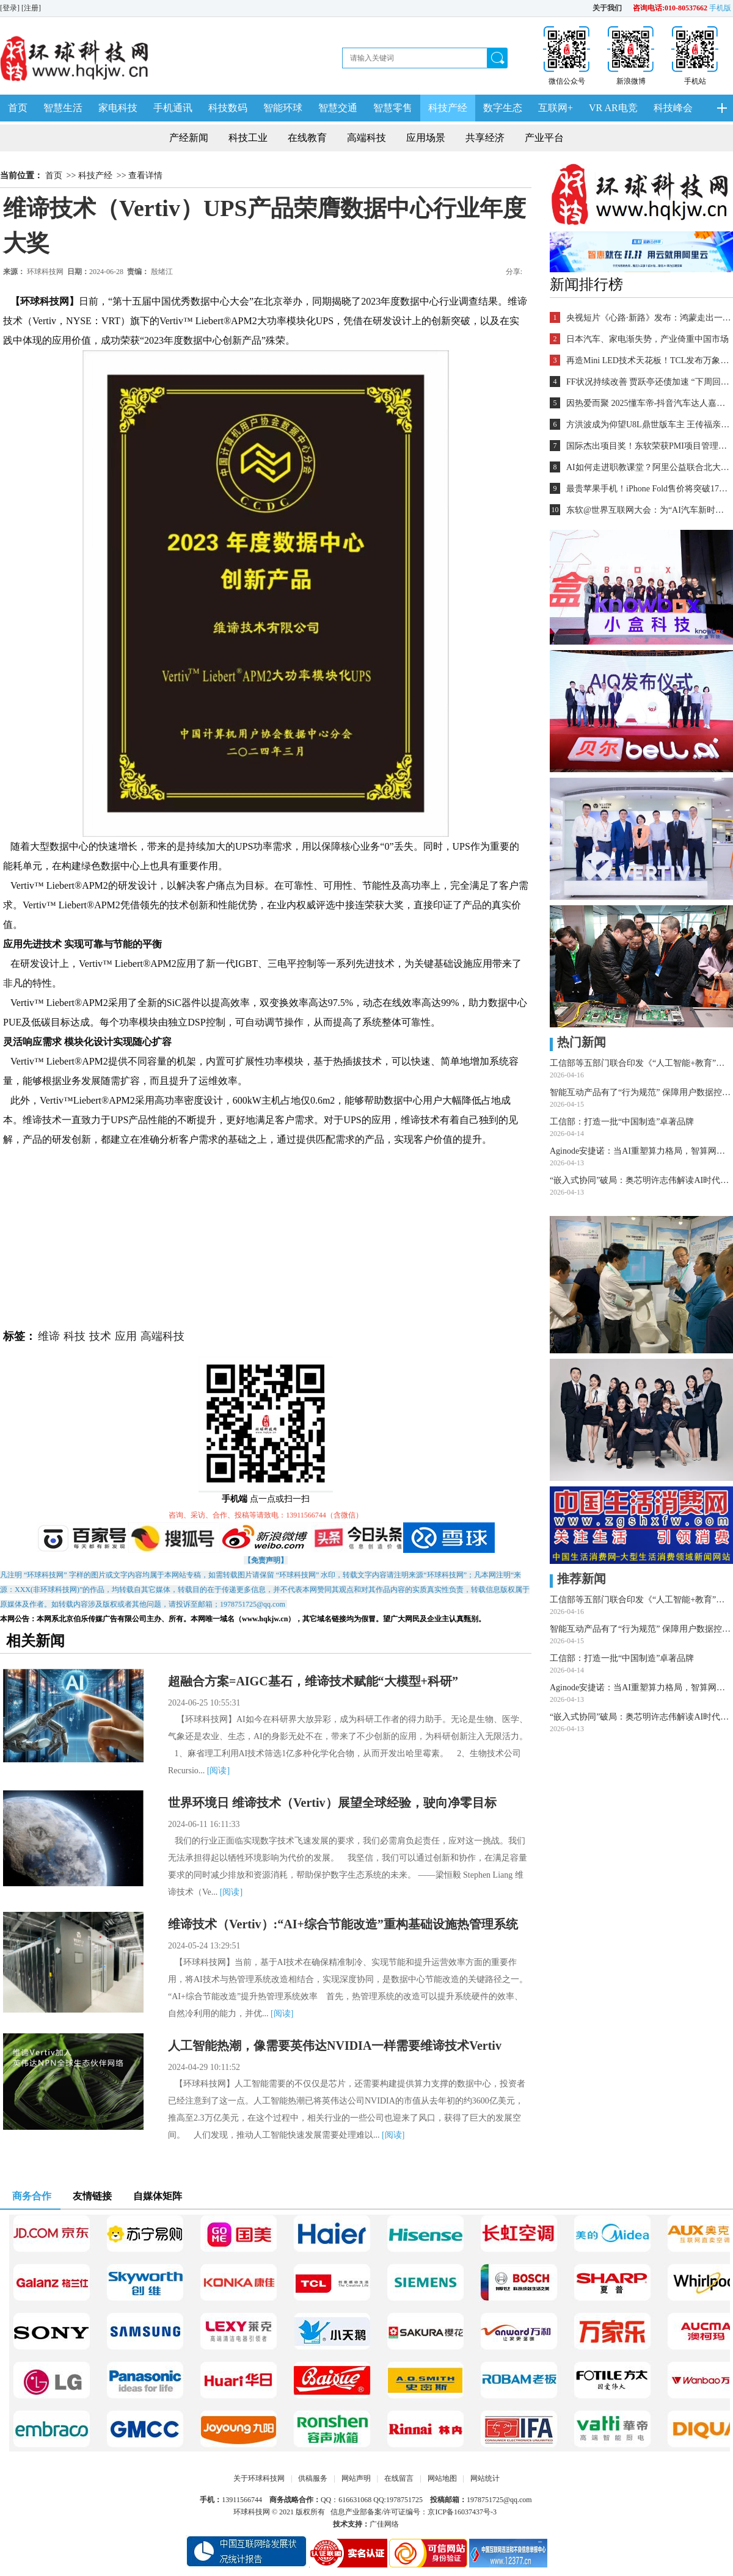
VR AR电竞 (613, 108)
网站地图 (442, 2478)
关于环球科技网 (259, 2478)
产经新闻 (188, 137)
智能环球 (282, 108)
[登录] (10, 8)
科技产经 (447, 108)
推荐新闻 (578, 1578)
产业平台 (544, 137)
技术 (100, 1336)
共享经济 (485, 137)
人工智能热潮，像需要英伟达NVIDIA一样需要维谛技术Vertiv (334, 2045)
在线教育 (307, 137)
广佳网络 (384, 2524)
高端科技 (366, 137)
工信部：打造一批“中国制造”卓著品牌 (622, 1121)
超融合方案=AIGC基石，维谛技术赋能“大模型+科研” (313, 1681)
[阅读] (218, 1770)
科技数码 (227, 108)
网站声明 (356, 2478)
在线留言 (399, 2478)
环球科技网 (45, 271)
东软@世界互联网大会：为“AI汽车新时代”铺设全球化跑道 (648, 510)
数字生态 (502, 108)
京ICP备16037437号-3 (462, 2512)
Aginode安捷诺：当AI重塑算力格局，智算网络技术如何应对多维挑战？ (641, 1151)
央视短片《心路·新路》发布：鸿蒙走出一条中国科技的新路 (648, 317)
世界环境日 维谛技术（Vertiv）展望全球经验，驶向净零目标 (332, 1802)
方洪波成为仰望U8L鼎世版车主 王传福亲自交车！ (648, 424)
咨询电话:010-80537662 (670, 8)
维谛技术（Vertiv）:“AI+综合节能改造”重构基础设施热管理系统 (343, 1924)
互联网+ (555, 108)
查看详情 (145, 175)
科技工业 (248, 137)
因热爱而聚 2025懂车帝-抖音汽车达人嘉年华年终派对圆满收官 (648, 403)
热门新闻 (578, 1042)
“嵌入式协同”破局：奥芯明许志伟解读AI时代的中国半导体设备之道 (641, 1180)
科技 (75, 1336)
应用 (126, 1336)
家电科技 (117, 108)
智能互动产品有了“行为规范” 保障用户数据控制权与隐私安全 (641, 1092)
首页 (17, 108)
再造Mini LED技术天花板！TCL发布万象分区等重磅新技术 (648, 360)
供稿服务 (312, 2478)
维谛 (49, 1336)
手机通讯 (172, 108)
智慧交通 (337, 108)
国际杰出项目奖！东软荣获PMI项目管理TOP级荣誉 (648, 445)
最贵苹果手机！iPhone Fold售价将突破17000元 (648, 488)
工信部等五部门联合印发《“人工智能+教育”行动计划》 (641, 1063)
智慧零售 (392, 108)
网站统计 (485, 2478)
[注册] (32, 8)
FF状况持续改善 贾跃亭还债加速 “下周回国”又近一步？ (648, 381)
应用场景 (425, 137)
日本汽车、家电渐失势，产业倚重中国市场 (647, 339)
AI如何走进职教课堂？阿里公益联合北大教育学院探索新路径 (648, 467)
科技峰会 (673, 108)
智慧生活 (62, 108)
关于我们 (607, 8)
